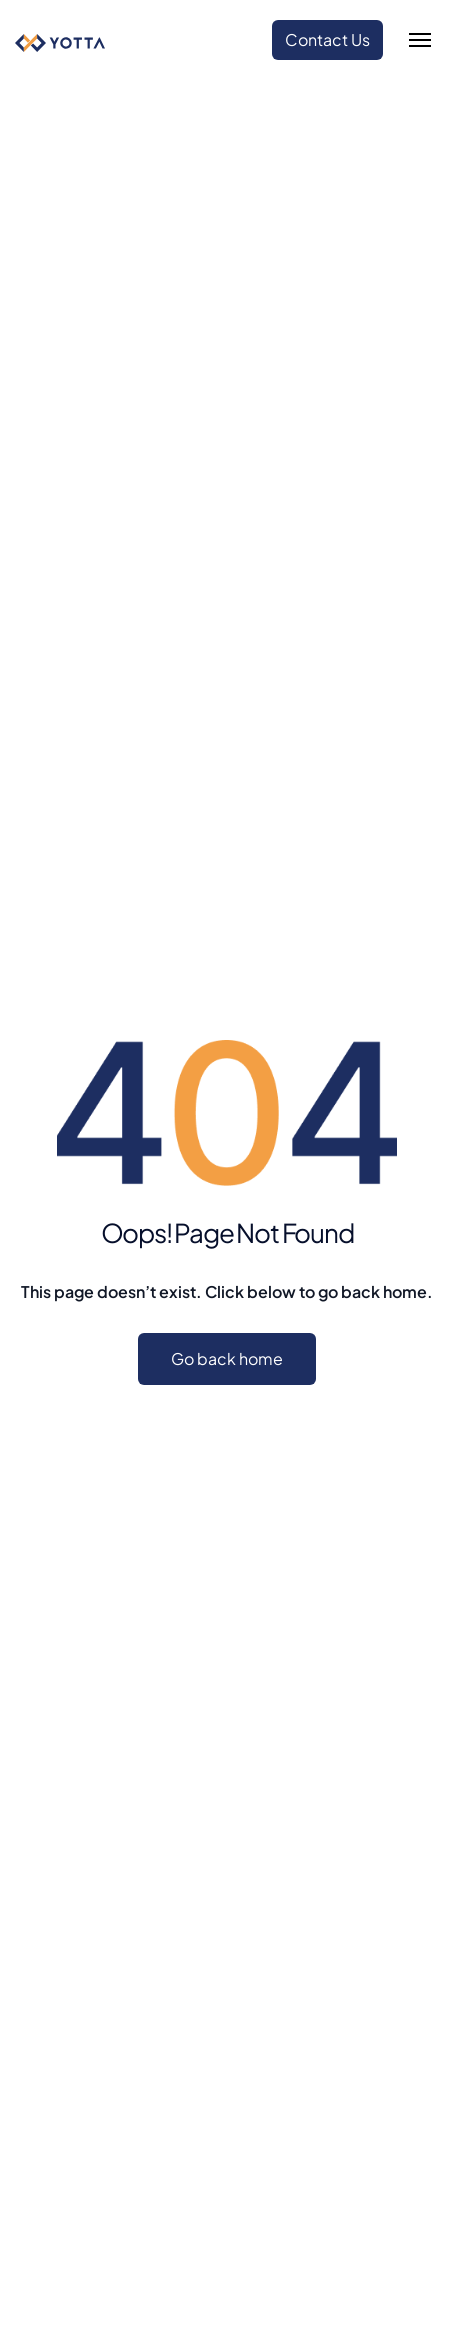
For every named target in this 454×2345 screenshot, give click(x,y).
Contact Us (327, 39)
